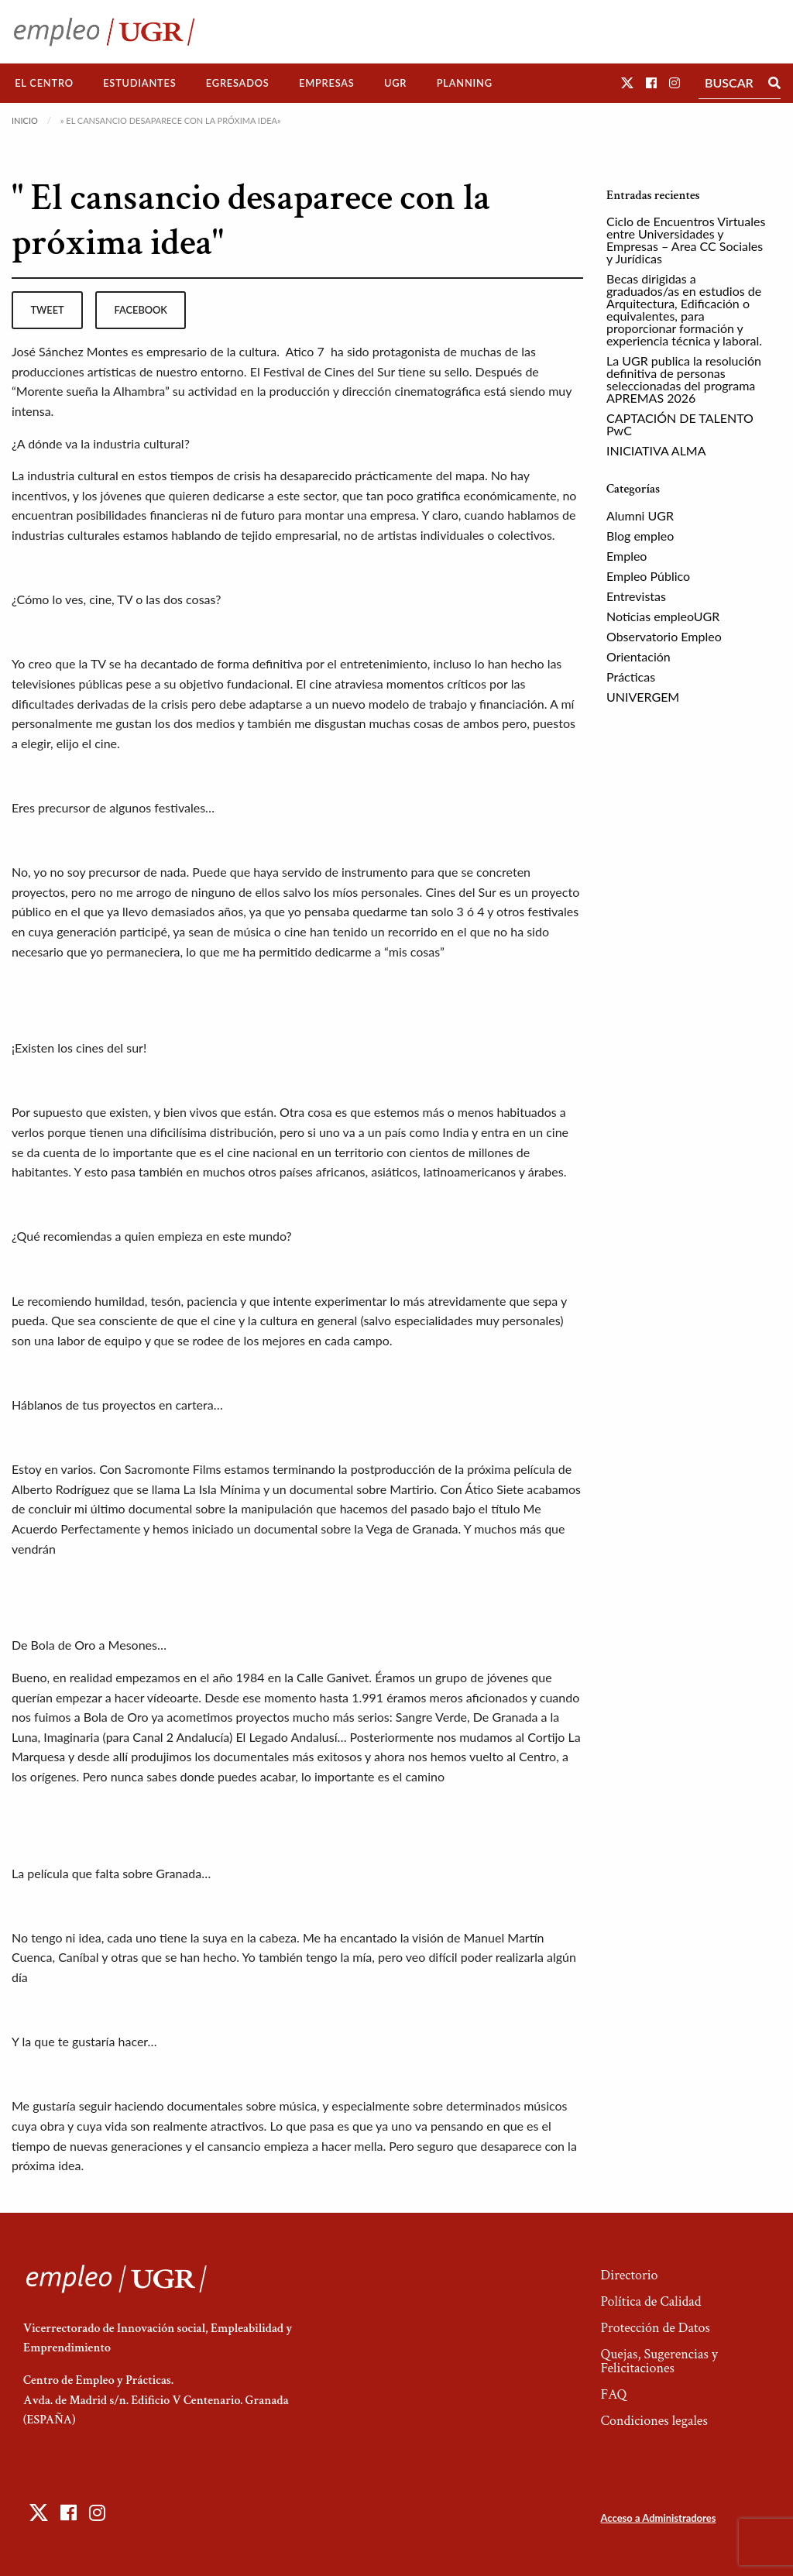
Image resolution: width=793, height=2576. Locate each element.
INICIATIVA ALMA (656, 450)
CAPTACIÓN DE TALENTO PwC (680, 424)
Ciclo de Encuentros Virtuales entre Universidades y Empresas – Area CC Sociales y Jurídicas (685, 240)
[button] (627, 82)
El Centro (44, 83)
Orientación (638, 656)
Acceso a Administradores (658, 2518)
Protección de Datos (654, 2328)
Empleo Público (648, 575)
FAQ (613, 2394)
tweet (47, 310)
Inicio (25, 120)
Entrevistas (636, 596)
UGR (395, 83)
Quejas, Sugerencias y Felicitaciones (658, 2361)
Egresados (237, 83)
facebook (141, 310)
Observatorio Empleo (664, 636)
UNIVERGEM (642, 696)
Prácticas (630, 676)
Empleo (626, 555)
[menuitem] (44, 83)
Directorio (628, 2275)
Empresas (327, 83)
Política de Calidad (650, 2301)
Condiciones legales (653, 2421)
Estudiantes (139, 83)
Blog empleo (640, 535)
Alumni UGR (640, 515)
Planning (465, 83)
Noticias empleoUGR (662, 616)
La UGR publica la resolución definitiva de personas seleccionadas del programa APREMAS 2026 (683, 379)
